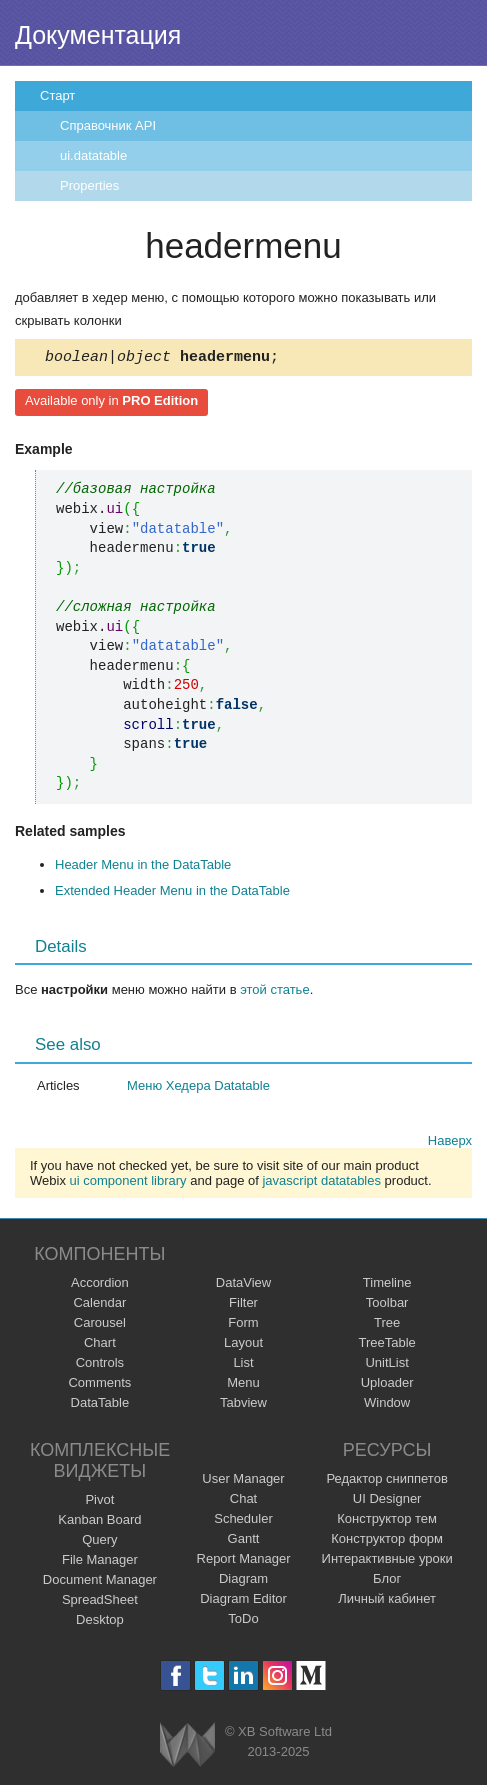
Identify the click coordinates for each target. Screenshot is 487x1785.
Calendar (99, 1305)
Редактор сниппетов (386, 1481)
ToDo (243, 1621)
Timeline (387, 1285)
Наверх (450, 1143)
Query (99, 1542)
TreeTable (386, 1345)
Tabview (243, 1405)
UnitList (386, 1365)
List (243, 1365)
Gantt (244, 1541)
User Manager (243, 1481)
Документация (98, 35)
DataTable (100, 1405)
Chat (243, 1501)
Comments (99, 1385)
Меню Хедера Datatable (198, 1088)
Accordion (100, 1285)
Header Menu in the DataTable (143, 867)
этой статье (274, 992)
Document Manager (100, 1582)
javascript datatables (321, 1183)
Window (387, 1405)
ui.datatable (93, 155)
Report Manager (244, 1561)
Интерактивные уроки (387, 1561)
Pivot (99, 1502)
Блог (387, 1581)
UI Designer (387, 1501)
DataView (243, 1285)
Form (243, 1325)
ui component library (128, 1183)
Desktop (100, 1622)
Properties (89, 185)
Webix (187, 1747)
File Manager (100, 1562)
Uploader (387, 1385)
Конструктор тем (387, 1521)
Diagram (243, 1581)
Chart (100, 1345)
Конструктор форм (387, 1541)
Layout (243, 1345)
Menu (243, 1385)
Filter (243, 1305)
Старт (57, 95)
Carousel (100, 1325)
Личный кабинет (387, 1601)
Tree (387, 1325)
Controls (100, 1365)
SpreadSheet (100, 1602)
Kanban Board (99, 1522)
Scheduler (243, 1521)
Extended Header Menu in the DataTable (172, 893)
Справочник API (108, 125)
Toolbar (387, 1305)
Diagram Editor (243, 1601)
